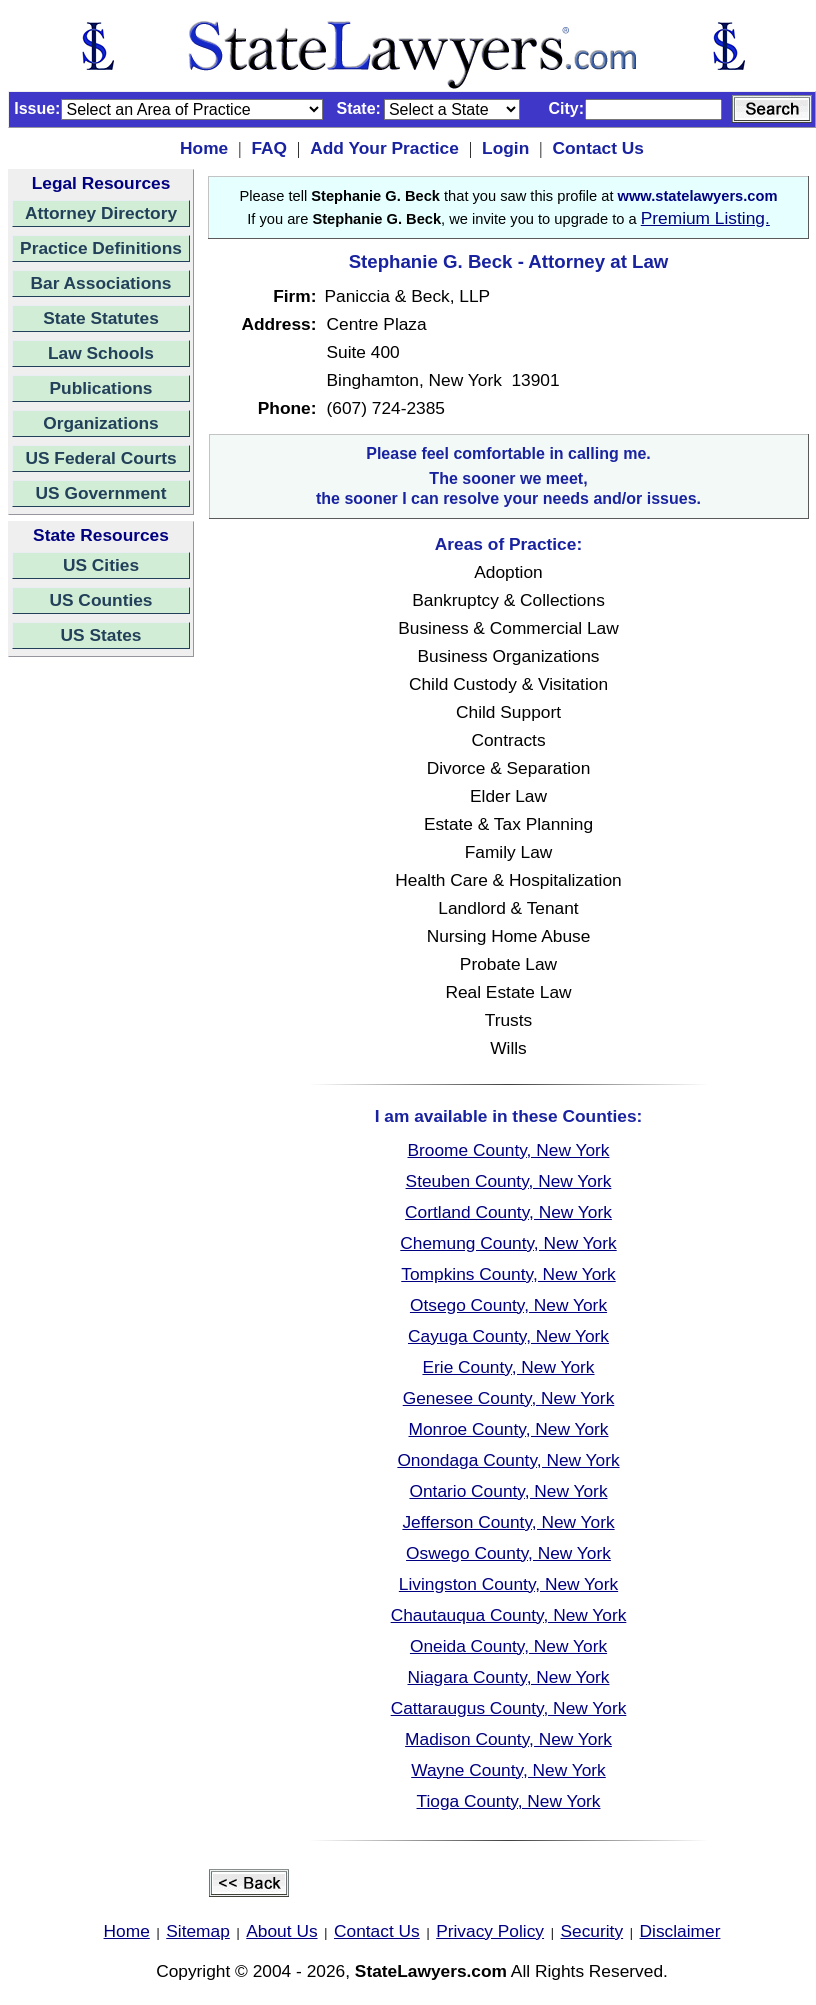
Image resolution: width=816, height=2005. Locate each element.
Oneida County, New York (508, 1646)
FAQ (269, 148)
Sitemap (198, 1931)
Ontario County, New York (508, 1491)
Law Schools (101, 353)
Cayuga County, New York (508, 1336)
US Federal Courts (100, 458)
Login (505, 148)
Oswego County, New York (508, 1553)
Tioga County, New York (509, 1801)
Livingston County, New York (508, 1584)
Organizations (101, 423)
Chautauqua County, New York (509, 1615)
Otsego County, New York (508, 1305)
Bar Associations (101, 283)
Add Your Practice (384, 148)
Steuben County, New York (509, 1181)
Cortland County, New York (508, 1212)
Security (592, 1931)
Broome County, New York (509, 1150)
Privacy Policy (490, 1931)
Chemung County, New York (508, 1243)
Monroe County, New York (508, 1429)
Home (204, 148)
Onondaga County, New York (508, 1460)
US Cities (101, 565)
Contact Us (597, 148)
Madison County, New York (508, 1739)
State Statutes (101, 318)
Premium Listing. (705, 218)
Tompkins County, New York (508, 1274)
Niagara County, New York (509, 1677)
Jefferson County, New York (508, 1522)
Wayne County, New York (508, 1770)
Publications (100, 388)
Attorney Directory (101, 213)
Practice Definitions (101, 248)
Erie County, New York (508, 1367)
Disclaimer (680, 1931)
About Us (281, 1931)
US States (101, 635)
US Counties (100, 600)
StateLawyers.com (431, 1971)
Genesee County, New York (509, 1398)
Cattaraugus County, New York (509, 1708)
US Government (101, 493)
